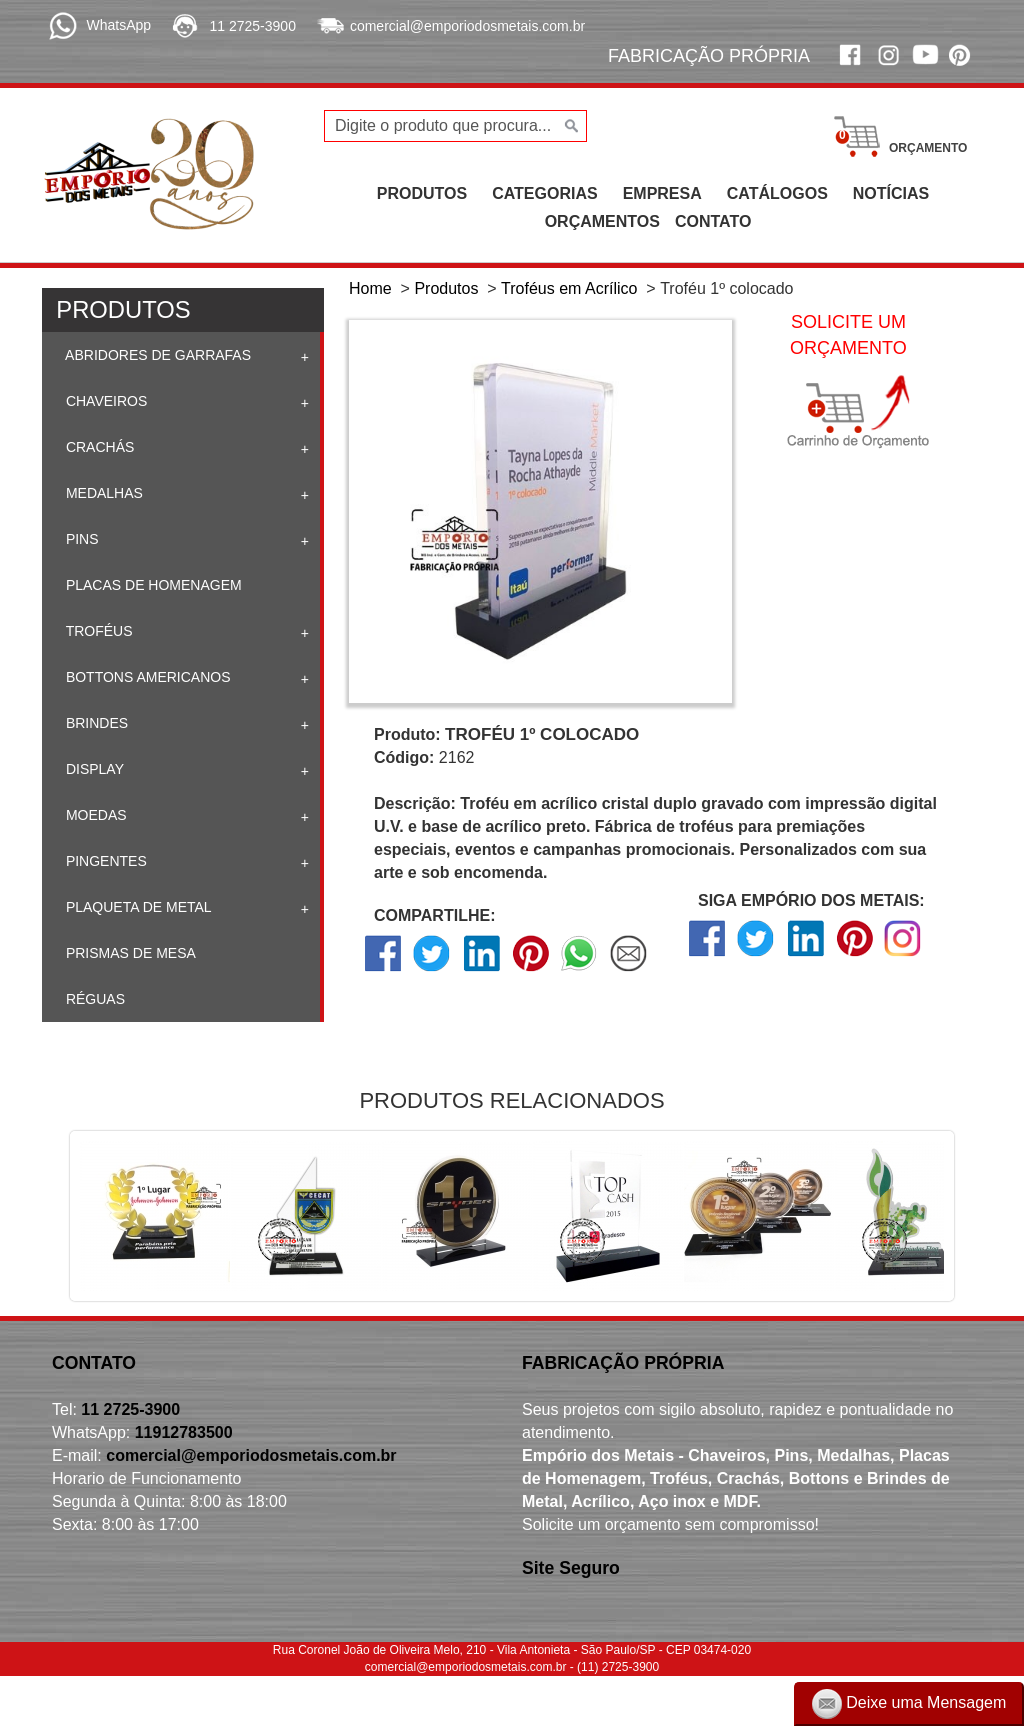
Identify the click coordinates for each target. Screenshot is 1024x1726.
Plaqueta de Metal (137, 907)
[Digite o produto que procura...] (455, 126)
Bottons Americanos (146, 677)
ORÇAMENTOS (602, 221)
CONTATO (713, 221)
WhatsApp (118, 25)
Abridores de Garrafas (156, 355)
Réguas (93, 999)
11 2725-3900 (253, 26)
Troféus (97, 631)
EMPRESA (662, 193)
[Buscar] (569, 126)
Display (93, 769)
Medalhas (102, 493)
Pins (80, 539)
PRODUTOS (422, 193)
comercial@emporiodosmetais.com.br (467, 26)
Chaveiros (104, 401)
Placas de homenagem (152, 585)
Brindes (95, 723)
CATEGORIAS (544, 193)
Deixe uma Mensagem (909, 1704)
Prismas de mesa (129, 953)
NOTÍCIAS (891, 193)
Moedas (94, 815)
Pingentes (104, 861)
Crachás (98, 447)
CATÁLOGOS (777, 193)
